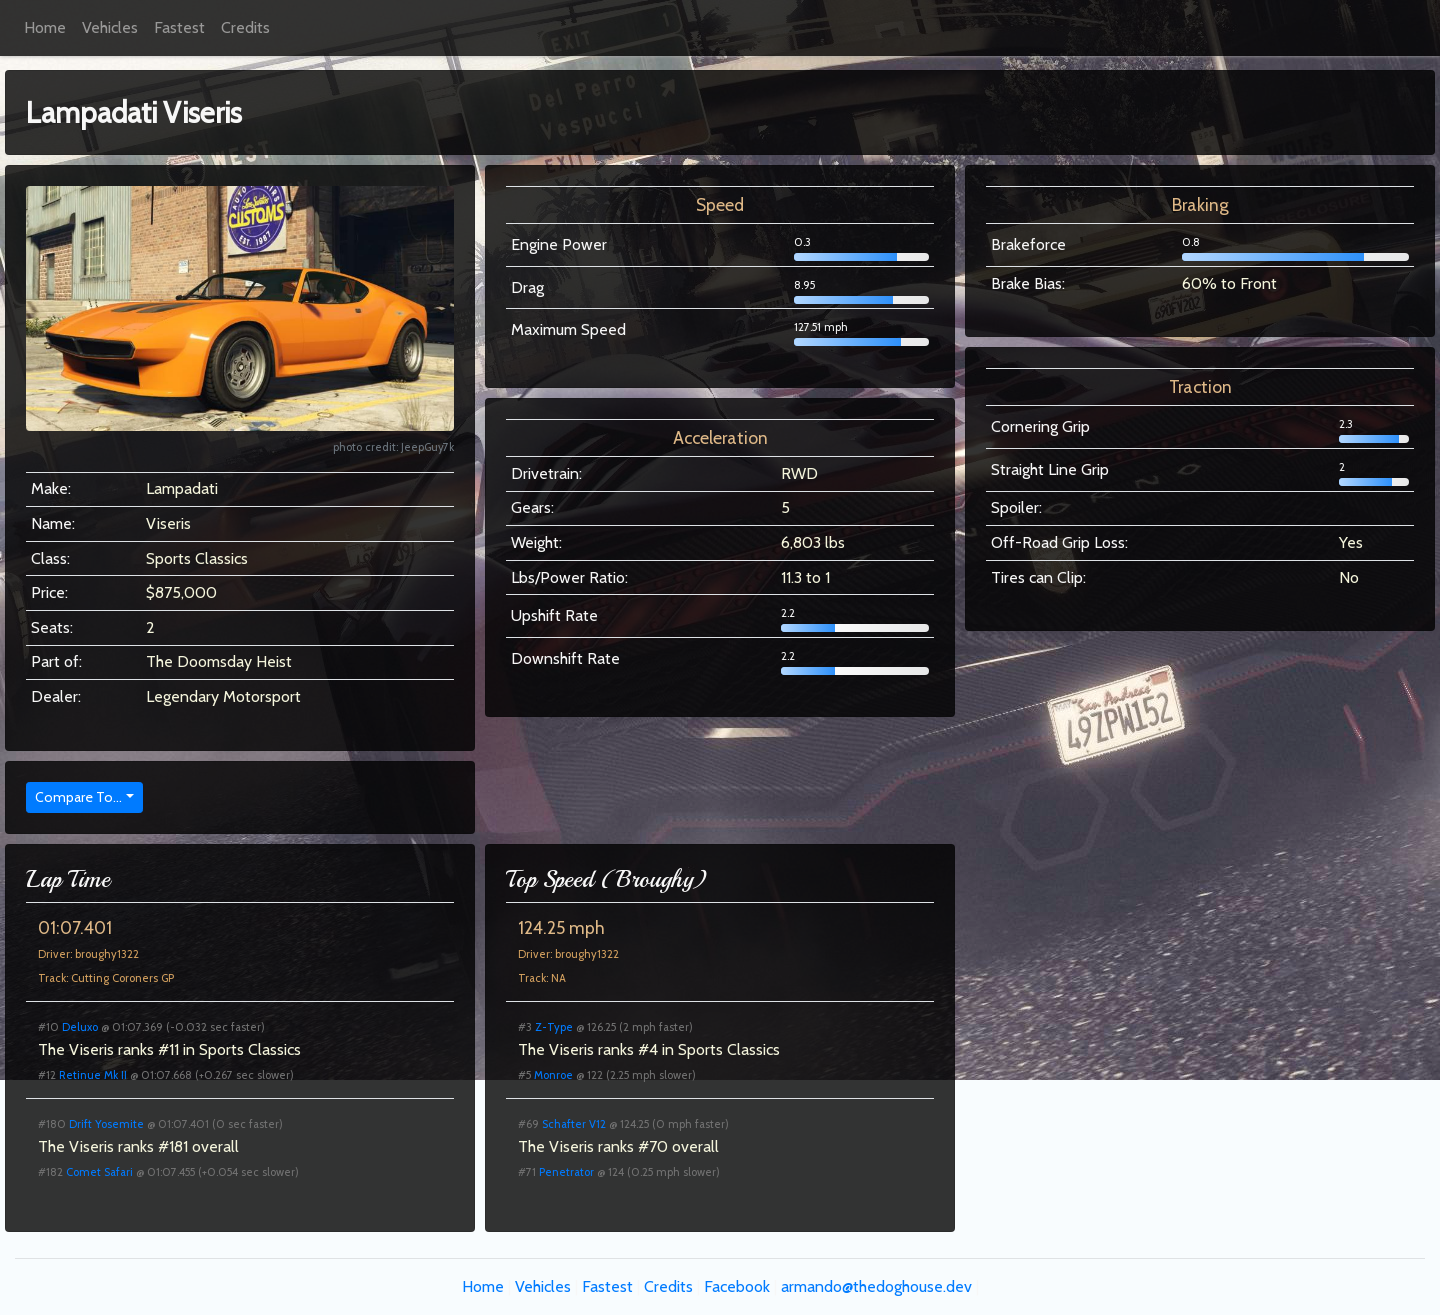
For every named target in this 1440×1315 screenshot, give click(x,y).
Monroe (553, 1075)
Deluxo (80, 1027)
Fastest (179, 27)
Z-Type (554, 1027)
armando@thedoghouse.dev (876, 1286)
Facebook (737, 1286)
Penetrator (566, 1172)
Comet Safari (99, 1172)
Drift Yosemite (106, 1124)
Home (45, 27)
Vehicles (110, 27)
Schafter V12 (574, 1124)
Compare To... (78, 797)
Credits (245, 27)
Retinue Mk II (93, 1075)
